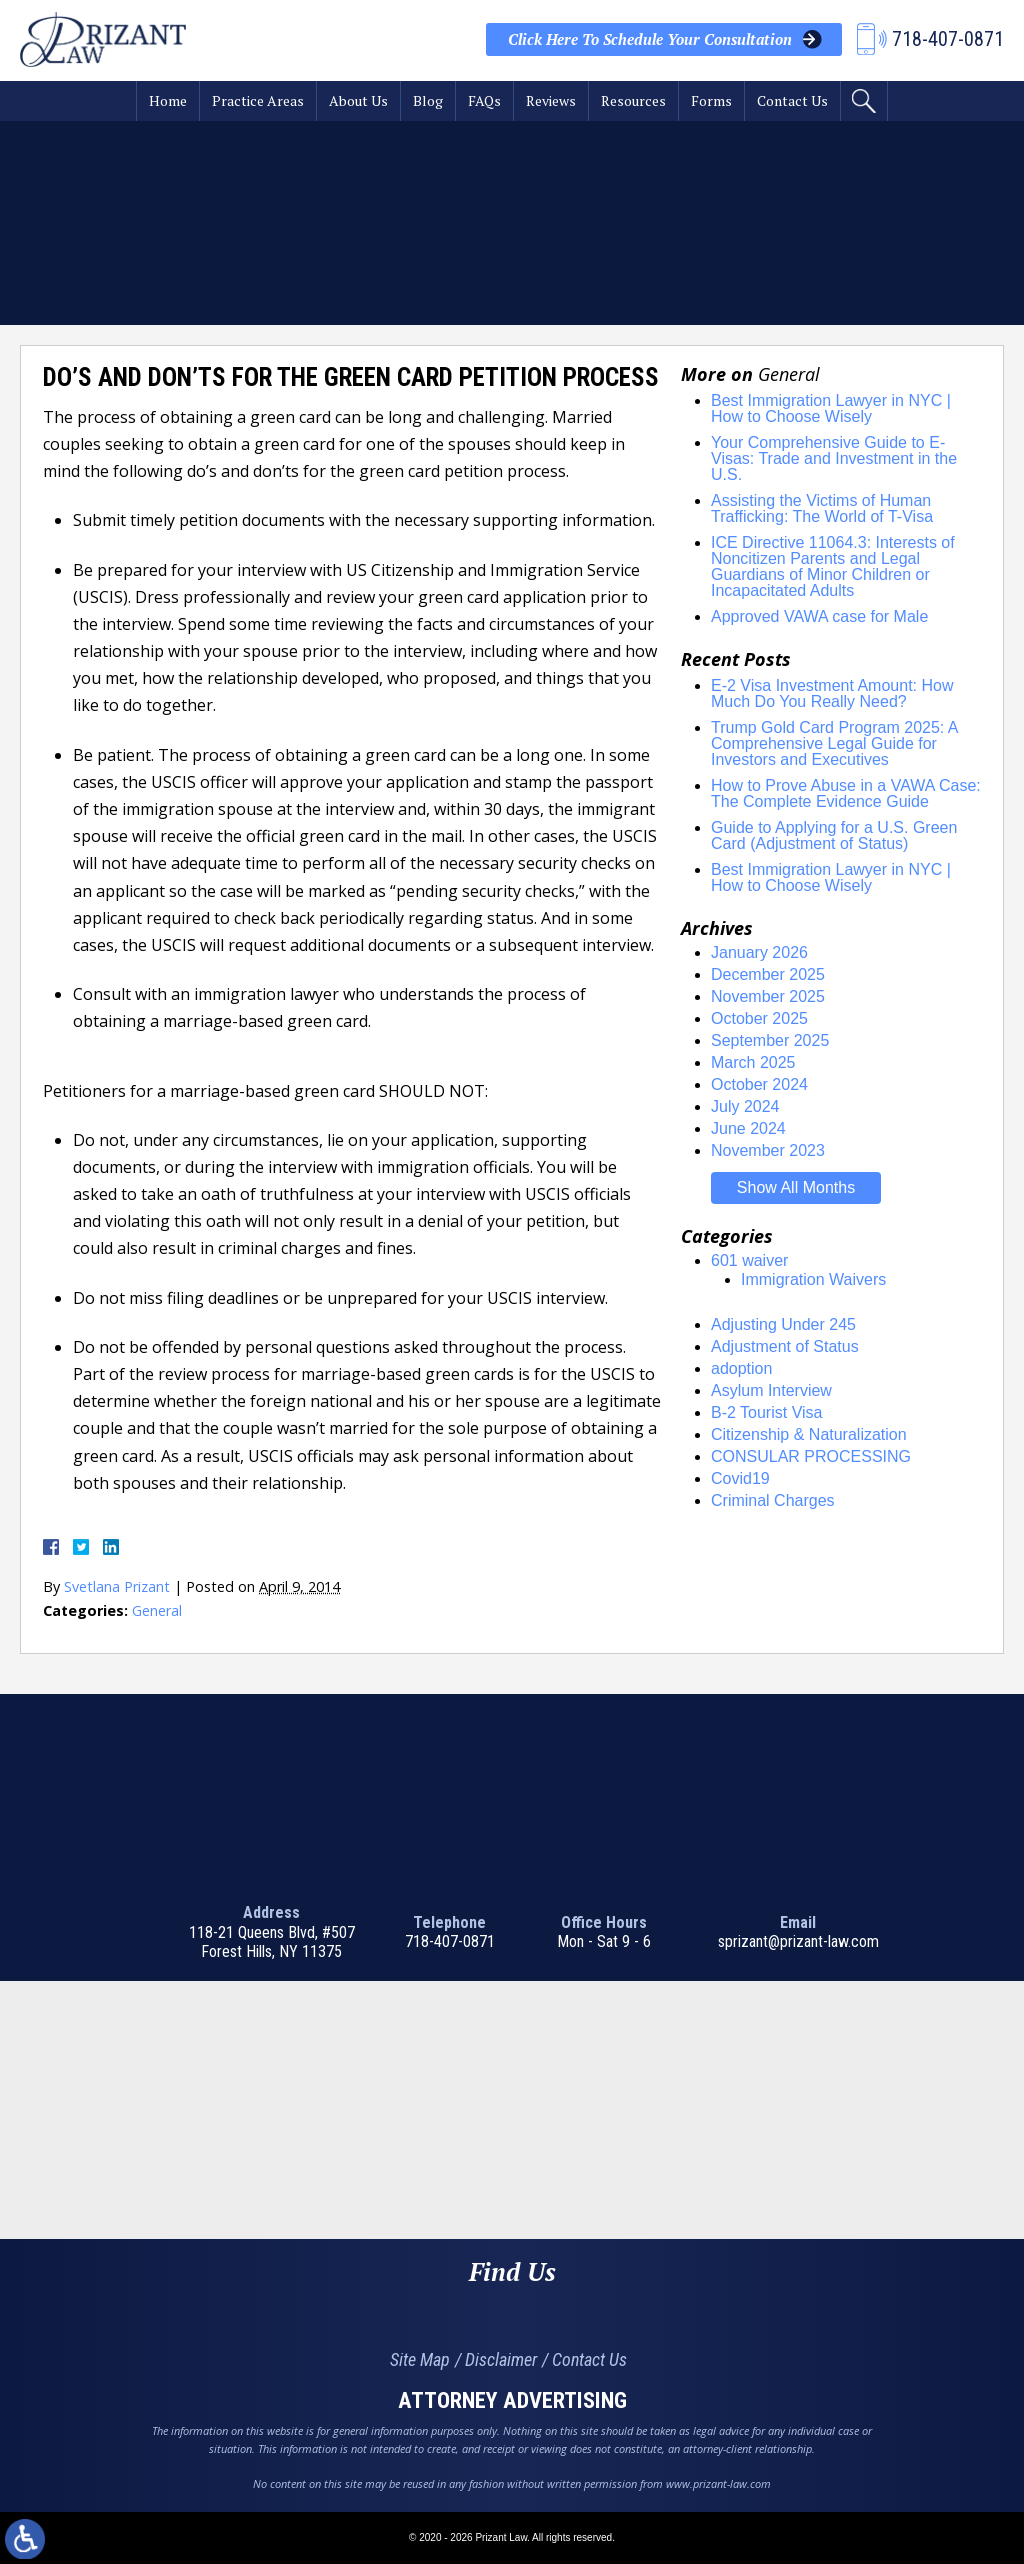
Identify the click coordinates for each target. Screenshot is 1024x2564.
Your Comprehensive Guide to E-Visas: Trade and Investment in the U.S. (834, 458)
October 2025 (759, 1018)
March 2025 (753, 1062)
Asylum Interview (771, 1390)
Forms (711, 100)
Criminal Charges (773, 1500)
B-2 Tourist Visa (766, 1412)
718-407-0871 (450, 1941)
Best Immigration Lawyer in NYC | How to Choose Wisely (831, 408)
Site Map (420, 2359)
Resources (633, 100)
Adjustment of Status (785, 1346)
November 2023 (768, 1150)
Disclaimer (501, 2359)
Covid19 (740, 1478)
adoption (741, 1368)
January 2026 (759, 952)
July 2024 (745, 1106)
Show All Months (796, 1187)
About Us (358, 100)
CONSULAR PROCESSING (811, 1456)
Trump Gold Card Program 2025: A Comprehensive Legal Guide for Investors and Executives (834, 743)
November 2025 (768, 996)
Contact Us (792, 100)
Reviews (551, 100)
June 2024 (748, 1128)
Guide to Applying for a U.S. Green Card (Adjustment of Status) (834, 835)
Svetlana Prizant (117, 1586)
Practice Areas (258, 100)
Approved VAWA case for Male (819, 616)
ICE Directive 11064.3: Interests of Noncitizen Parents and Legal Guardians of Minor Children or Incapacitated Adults (833, 566)
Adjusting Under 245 (783, 1324)
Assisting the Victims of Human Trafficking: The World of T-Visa (822, 508)
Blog (428, 100)
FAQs (484, 100)
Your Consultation (650, 40)
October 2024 (759, 1084)
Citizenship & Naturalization (809, 1434)
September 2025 (770, 1040)
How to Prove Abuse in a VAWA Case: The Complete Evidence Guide (846, 793)
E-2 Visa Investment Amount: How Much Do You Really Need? (832, 693)
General (157, 1610)
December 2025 (768, 974)
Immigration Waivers (813, 1279)
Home (168, 100)
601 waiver (749, 1260)
